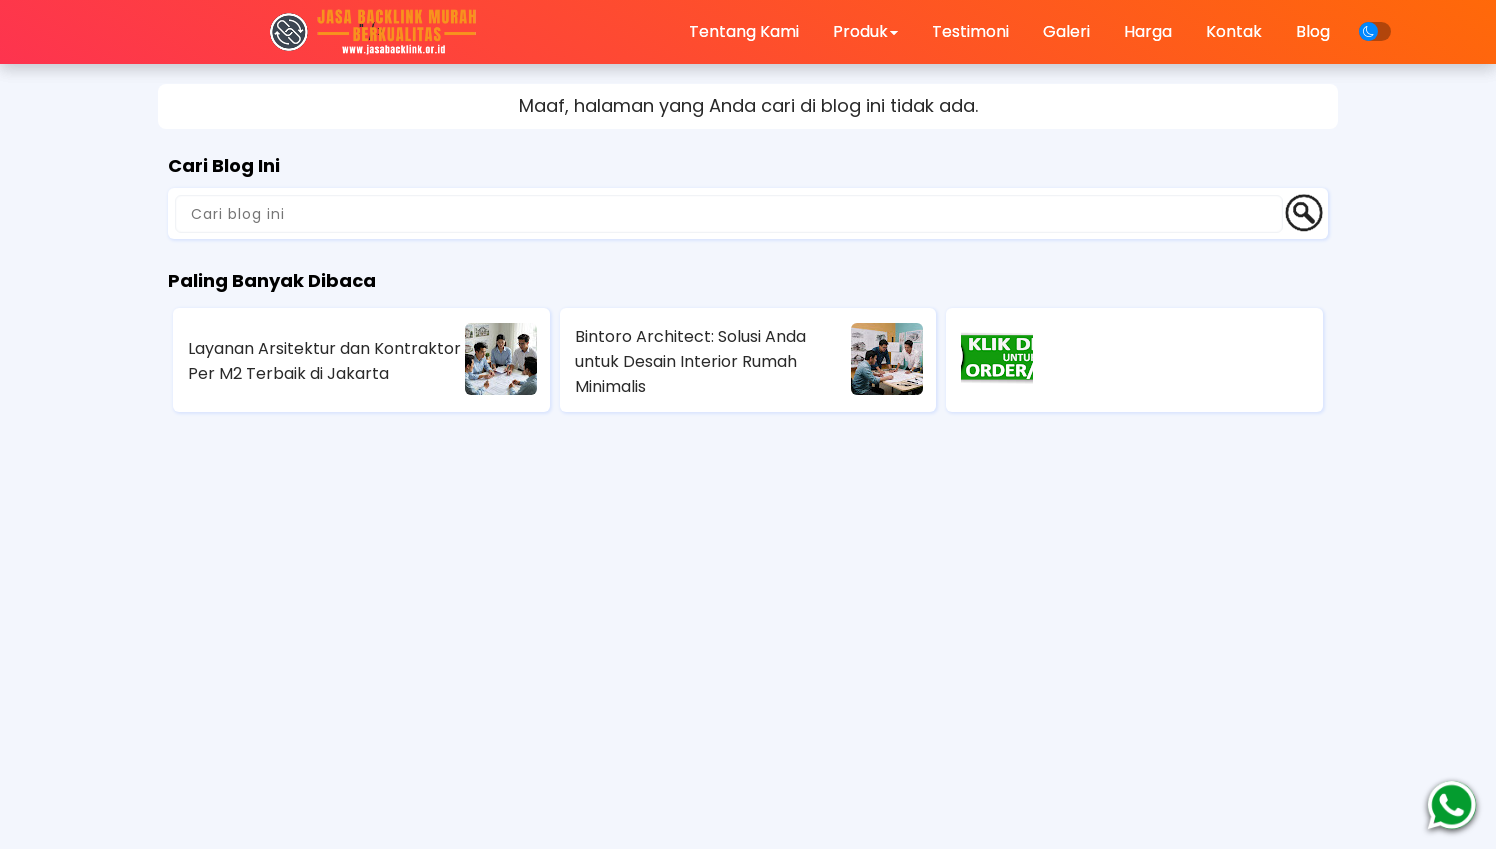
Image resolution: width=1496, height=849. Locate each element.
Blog (1313, 31)
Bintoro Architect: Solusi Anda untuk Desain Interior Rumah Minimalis (690, 361)
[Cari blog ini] (729, 214)
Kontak (1234, 31)
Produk (865, 31)
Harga (1148, 31)
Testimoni (970, 31)
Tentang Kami (744, 31)
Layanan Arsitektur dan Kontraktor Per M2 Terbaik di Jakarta (324, 361)
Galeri (1066, 31)
